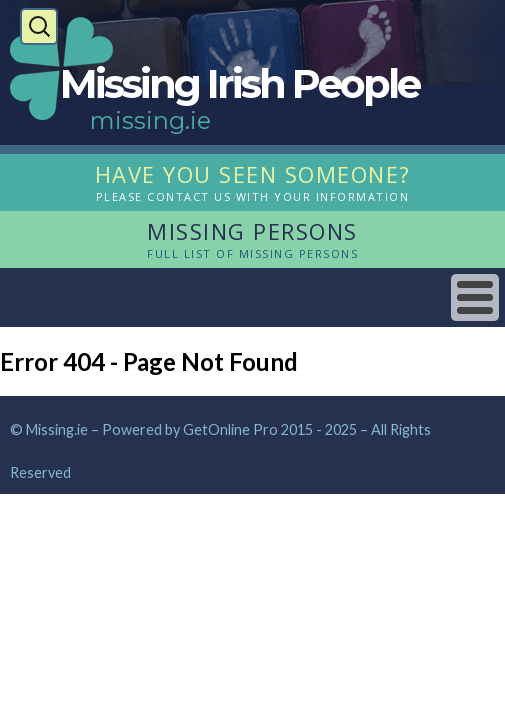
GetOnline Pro (230, 429)
